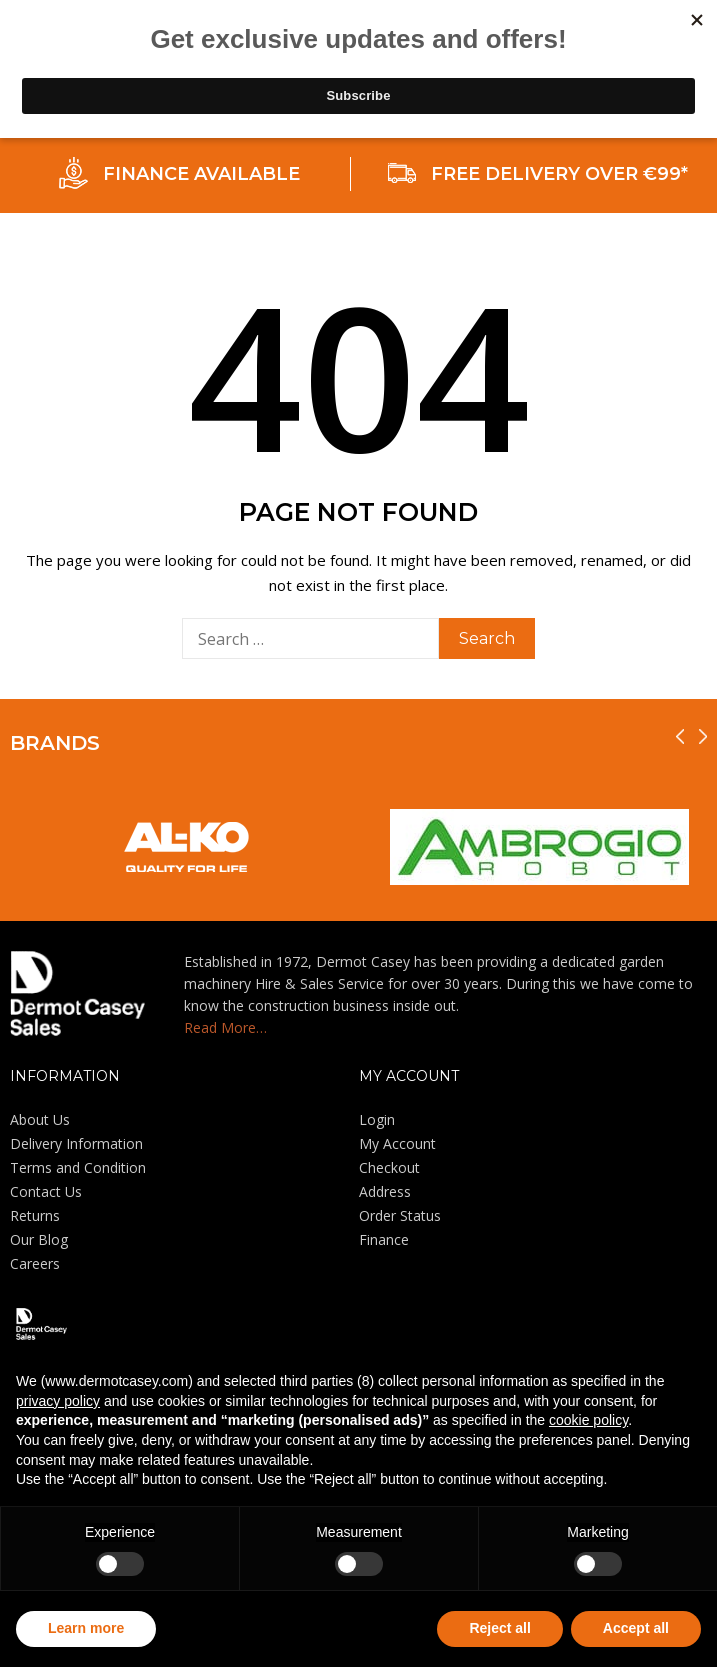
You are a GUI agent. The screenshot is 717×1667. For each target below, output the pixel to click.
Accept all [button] (636, 1628)
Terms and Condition (78, 1167)
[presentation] (680, 736)
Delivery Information (76, 1143)
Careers (35, 1263)
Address (385, 1191)
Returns (35, 1215)
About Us (40, 1119)
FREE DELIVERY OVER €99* (559, 174)
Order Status (400, 1215)
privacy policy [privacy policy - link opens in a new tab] (58, 1401)
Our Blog (39, 1239)
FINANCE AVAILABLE (201, 174)
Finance (384, 1239)
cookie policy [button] (588, 1420)
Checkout (389, 1167)
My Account (397, 1143)
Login (377, 1119)
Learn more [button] (86, 1628)
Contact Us (46, 1191)
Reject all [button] (499, 1628)
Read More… (225, 1027)
